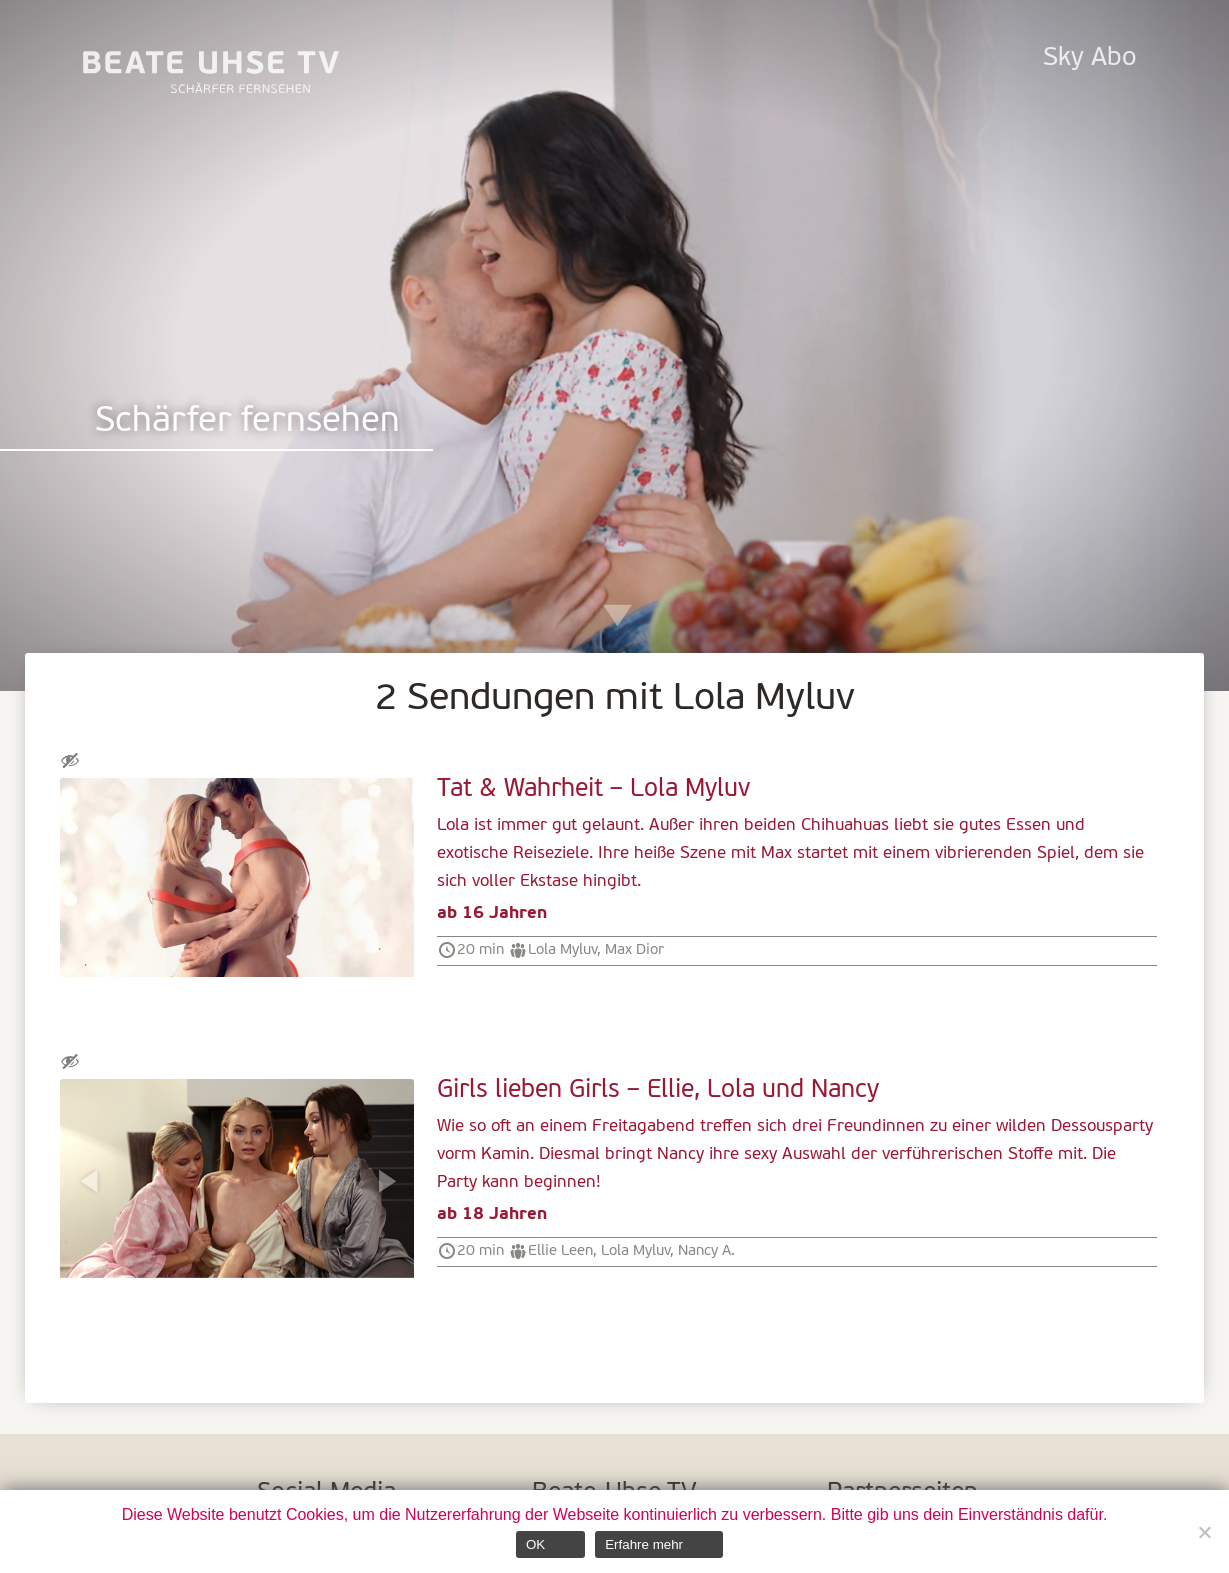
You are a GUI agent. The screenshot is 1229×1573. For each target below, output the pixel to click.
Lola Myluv (562, 950)
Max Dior (634, 950)
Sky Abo (1089, 58)
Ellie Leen (560, 1251)
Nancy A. (706, 1251)
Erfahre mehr (644, 1544)
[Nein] (1204, 1532)
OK (535, 1544)
